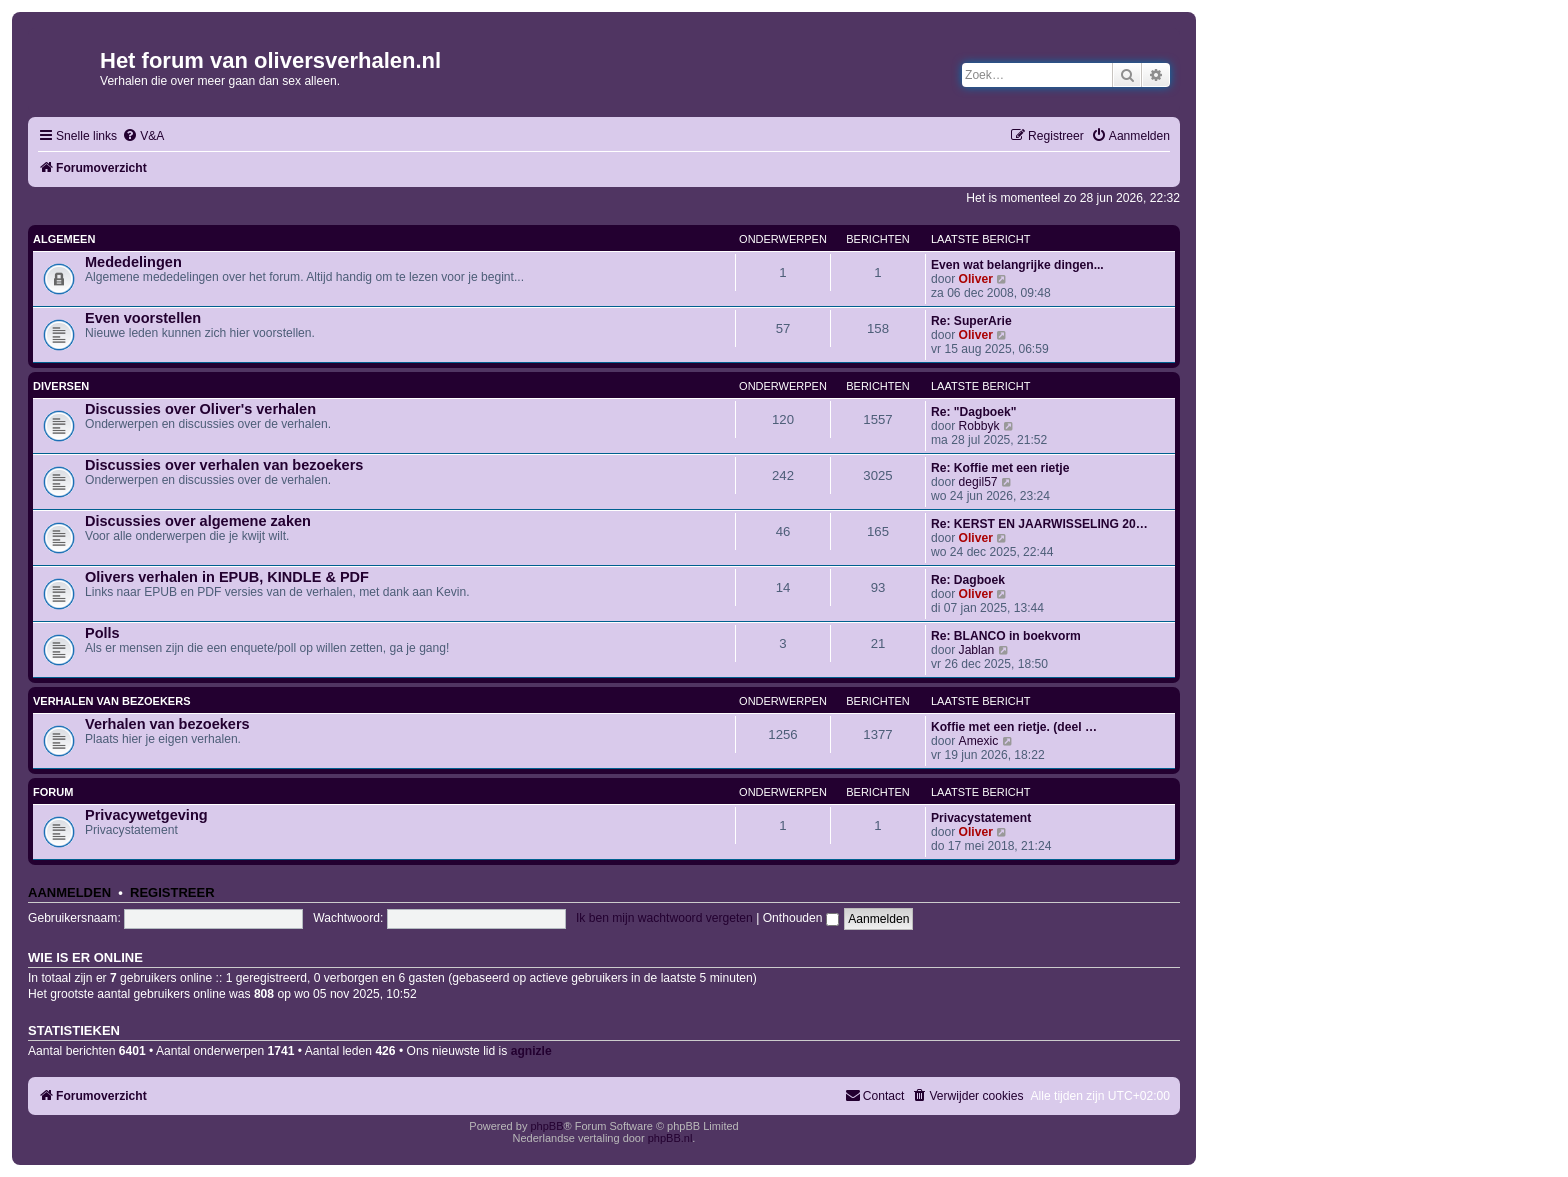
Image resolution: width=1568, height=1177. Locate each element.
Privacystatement (981, 818)
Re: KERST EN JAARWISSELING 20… (1039, 524)
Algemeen (64, 239)
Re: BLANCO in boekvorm (1006, 636)
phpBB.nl (670, 1138)
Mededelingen (133, 262)
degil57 (978, 482)
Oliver (976, 279)
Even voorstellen (143, 318)
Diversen (61, 386)
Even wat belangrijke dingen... (1017, 265)
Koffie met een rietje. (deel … (1014, 727)
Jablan (977, 650)
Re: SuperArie (971, 321)
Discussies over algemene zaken (198, 521)
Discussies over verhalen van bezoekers (224, 465)
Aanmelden (69, 892)
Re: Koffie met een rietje (1000, 468)
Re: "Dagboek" (973, 412)
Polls (102, 633)
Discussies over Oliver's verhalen (200, 409)
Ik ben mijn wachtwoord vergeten (664, 918)
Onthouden (801, 918)
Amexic (979, 741)
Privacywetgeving (146, 815)
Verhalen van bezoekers (111, 701)
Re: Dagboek (968, 580)
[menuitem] (143, 136)
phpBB (546, 1126)
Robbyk (979, 426)
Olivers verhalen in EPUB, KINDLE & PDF (227, 577)
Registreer (172, 892)
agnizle (531, 1051)
